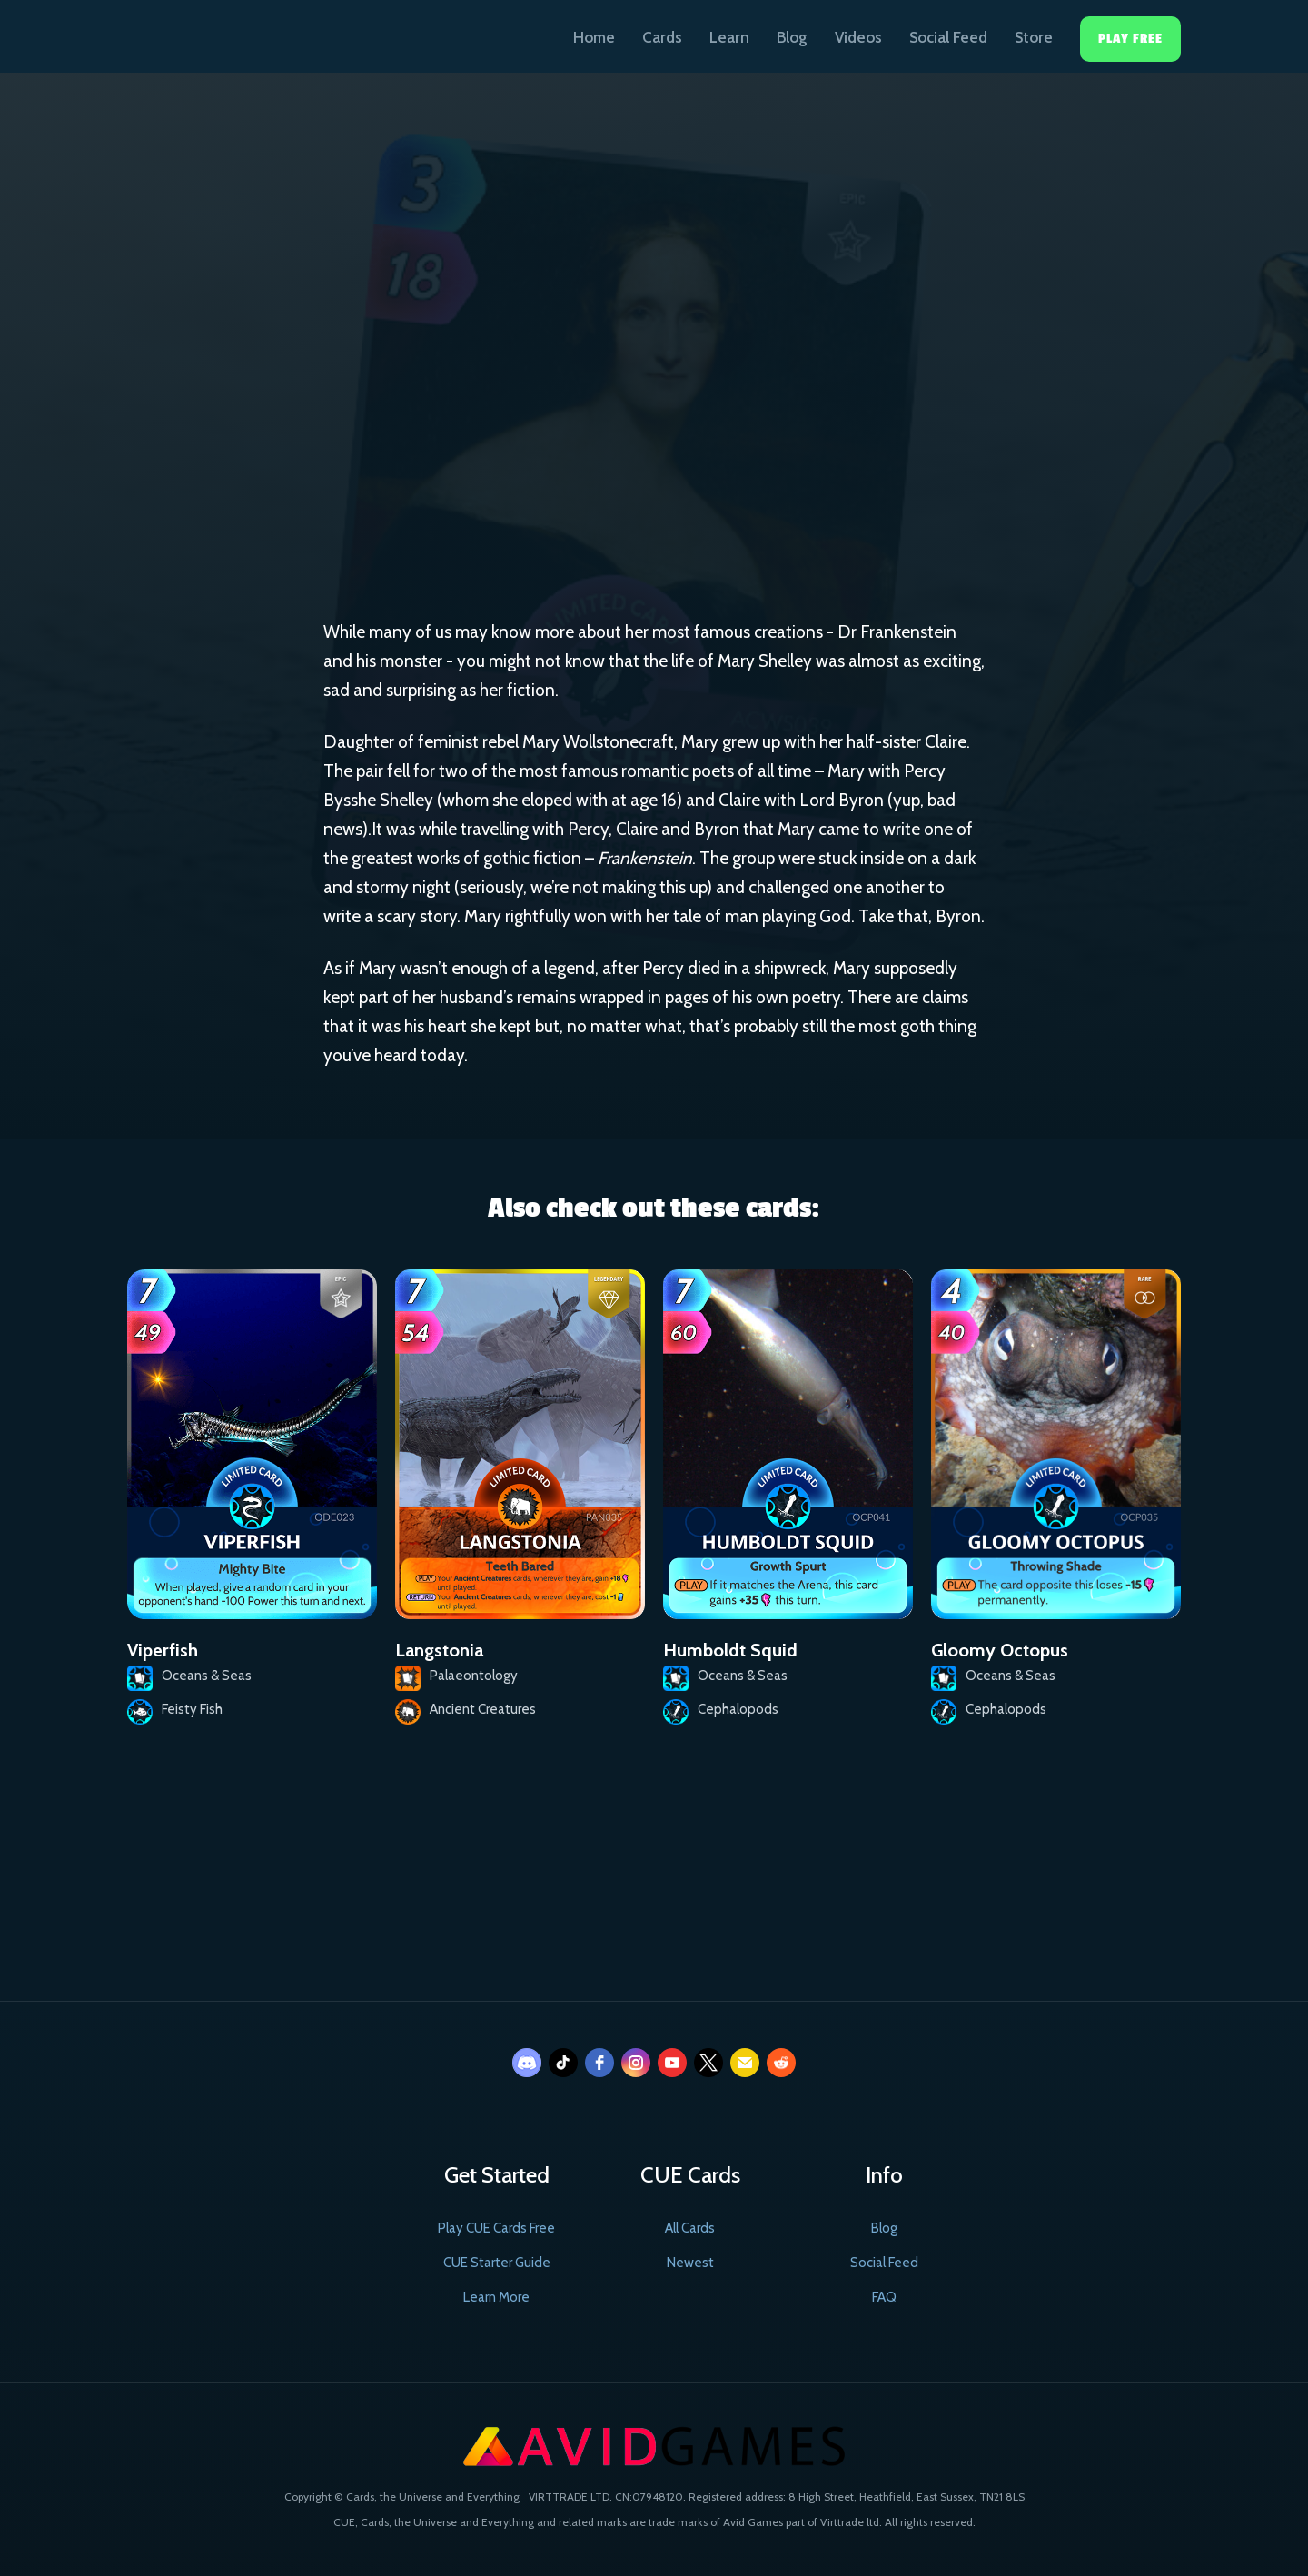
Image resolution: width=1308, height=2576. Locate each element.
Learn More (496, 2297)
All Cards (690, 2228)
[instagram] (635, 2062)
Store (1034, 37)
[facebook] (599, 2062)
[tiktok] (563, 2062)
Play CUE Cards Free (496, 2228)
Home (594, 37)
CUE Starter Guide (496, 2262)
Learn (729, 37)
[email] (744, 2062)
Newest (690, 2262)
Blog (792, 37)
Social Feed (948, 37)
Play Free (1130, 38)
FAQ (884, 2297)
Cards (662, 37)
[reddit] (781, 2062)
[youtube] (672, 2062)
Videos (858, 37)
